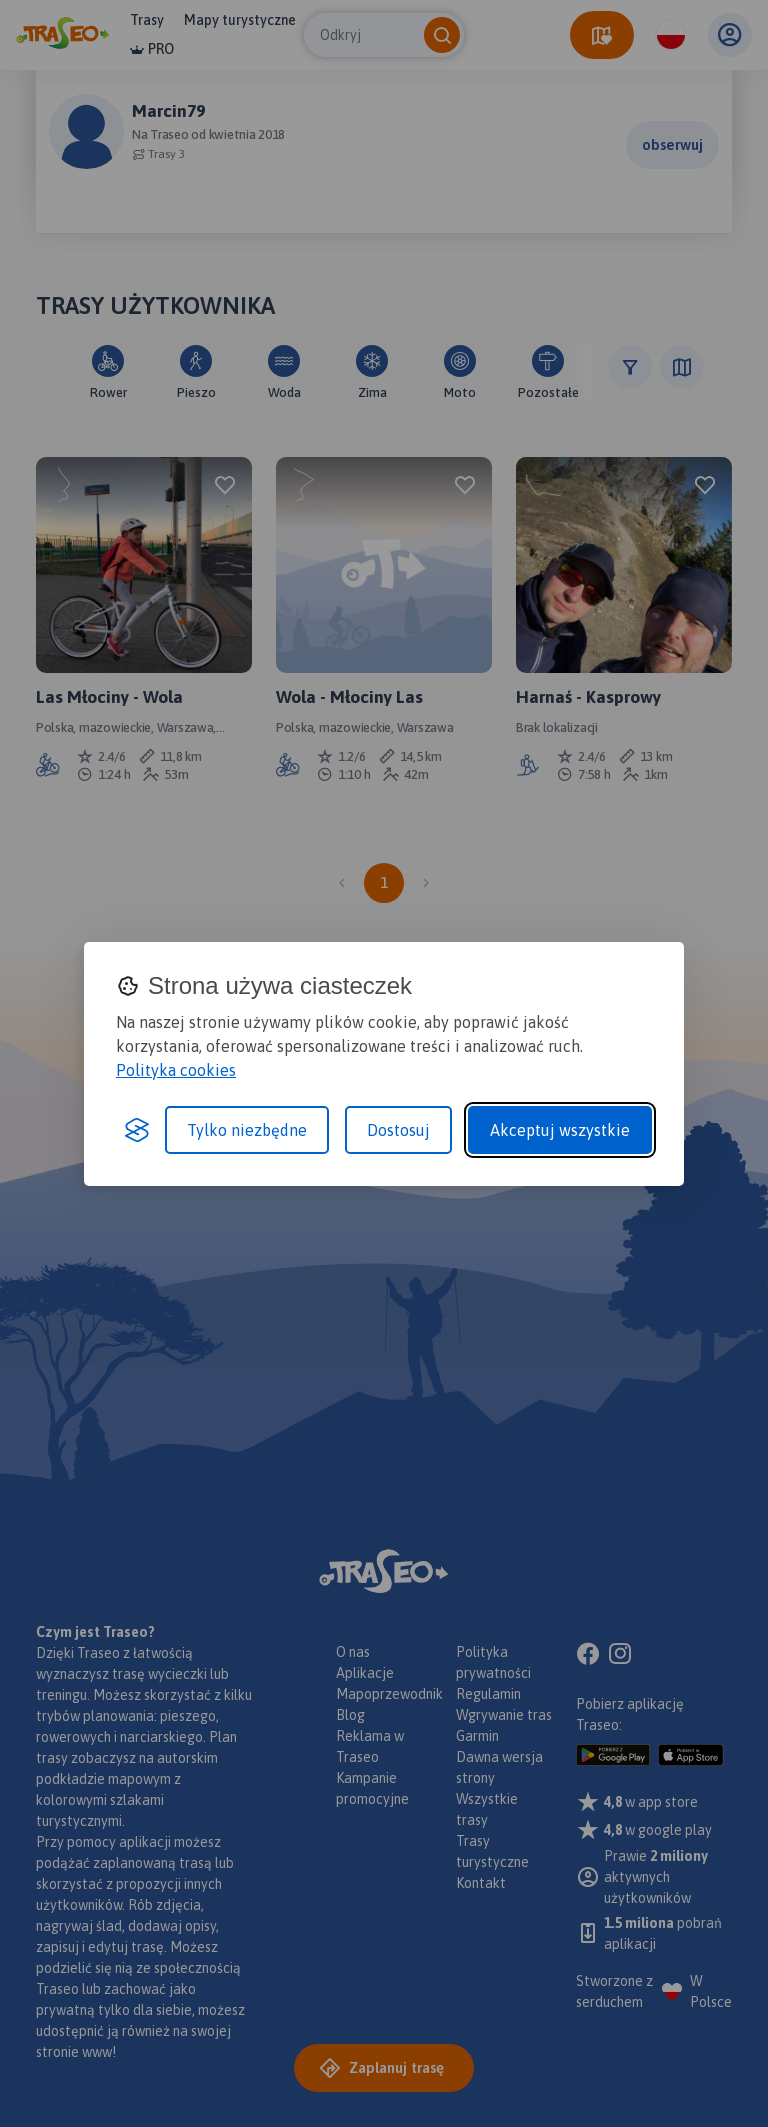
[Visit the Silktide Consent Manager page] (137, 1130)
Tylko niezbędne (247, 1130)
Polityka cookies (176, 1070)
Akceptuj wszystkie (560, 1130)
